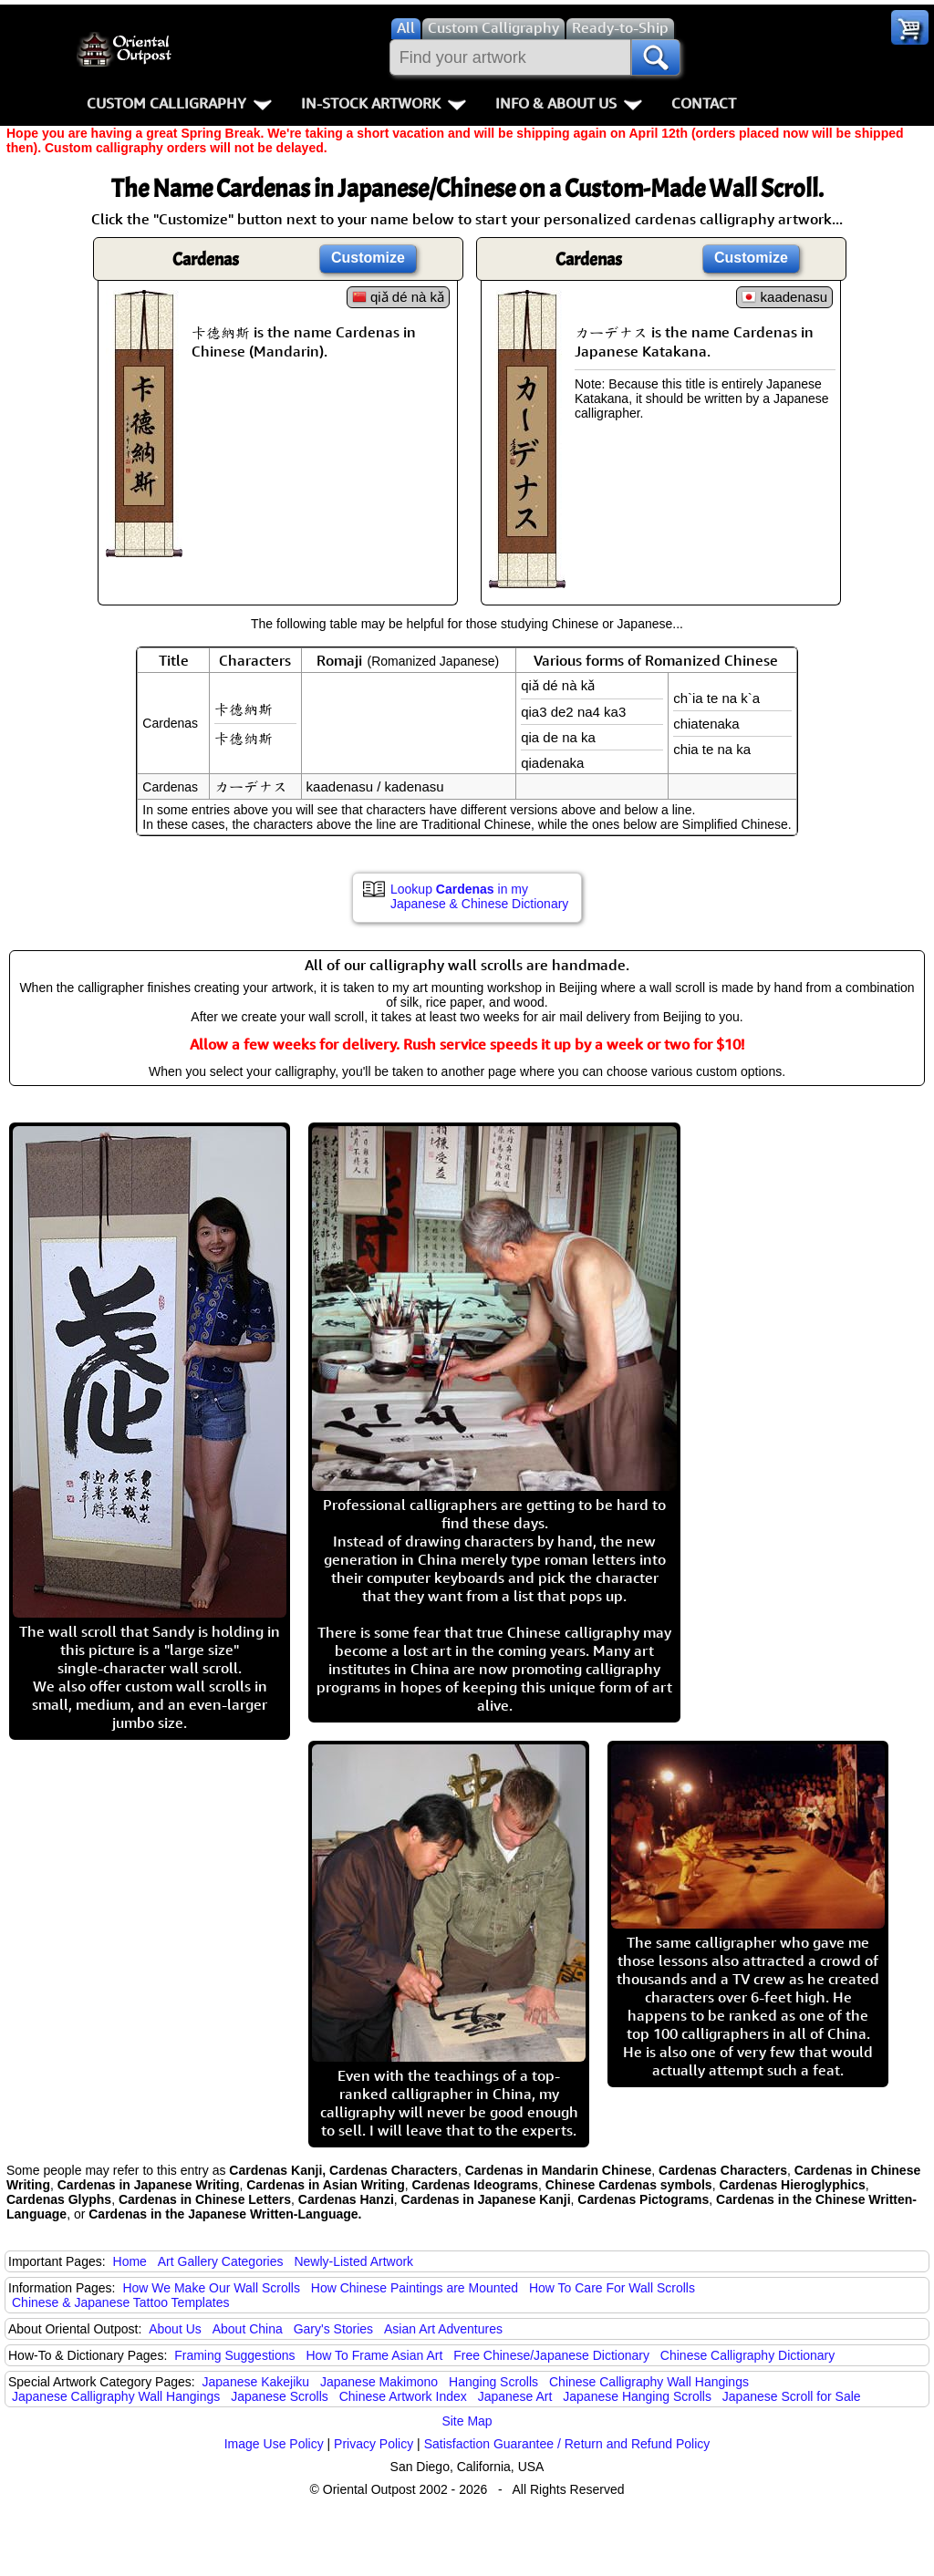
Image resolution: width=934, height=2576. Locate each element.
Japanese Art (515, 2396)
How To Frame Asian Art (374, 2355)
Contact (703, 103)
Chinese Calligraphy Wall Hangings (649, 2381)
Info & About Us (568, 103)
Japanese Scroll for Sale (791, 2396)
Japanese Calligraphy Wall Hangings (116, 2396)
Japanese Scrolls (279, 2396)
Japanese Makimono (379, 2381)
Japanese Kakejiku (256, 2381)
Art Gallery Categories (221, 2261)
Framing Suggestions (234, 2355)
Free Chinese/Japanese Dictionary (551, 2355)
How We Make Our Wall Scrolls (210, 2288)
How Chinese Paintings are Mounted (414, 2288)
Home (130, 2261)
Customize (368, 257)
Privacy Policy (373, 2443)
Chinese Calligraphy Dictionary (747, 2355)
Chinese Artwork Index (403, 2396)
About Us (175, 2329)
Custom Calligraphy (179, 103)
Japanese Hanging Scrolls (637, 2396)
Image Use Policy (274, 2443)
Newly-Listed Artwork (353, 2261)
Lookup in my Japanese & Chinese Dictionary (479, 896)
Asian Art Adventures (443, 2329)
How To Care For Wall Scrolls (612, 2288)
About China (248, 2329)
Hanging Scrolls (493, 2381)
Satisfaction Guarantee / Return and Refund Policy (567, 2443)
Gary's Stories (333, 2329)
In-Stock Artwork (383, 103)
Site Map (466, 2421)
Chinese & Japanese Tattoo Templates (120, 2302)
